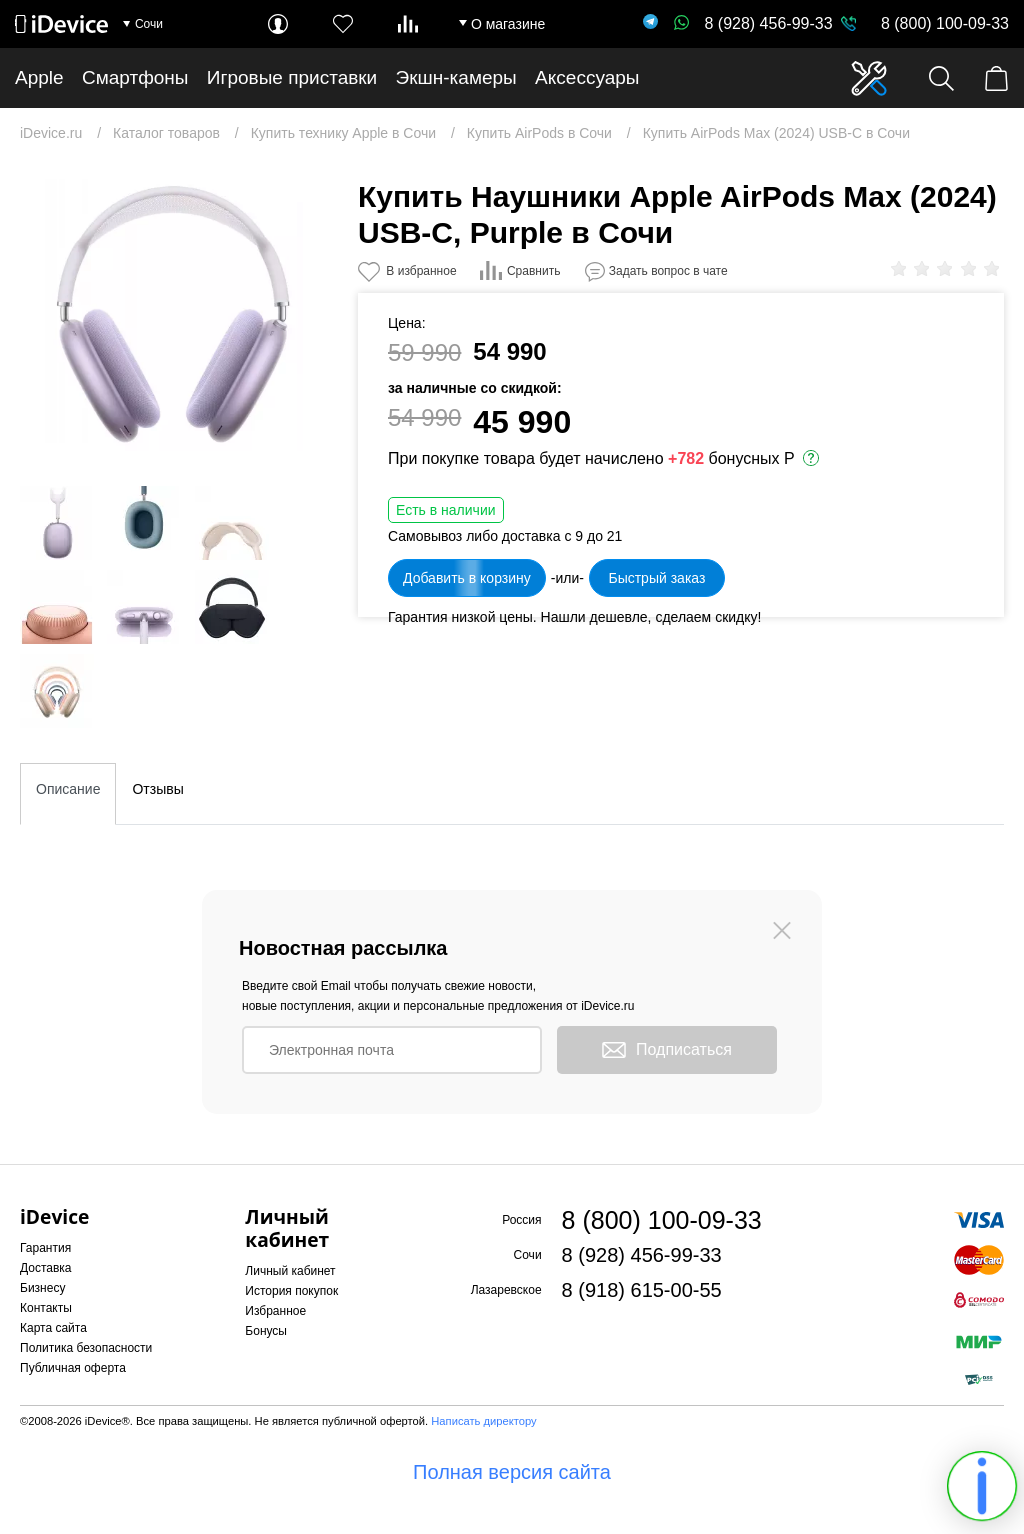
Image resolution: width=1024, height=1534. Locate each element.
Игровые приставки (292, 77)
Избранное (275, 1311)
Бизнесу (42, 1288)
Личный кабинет (290, 1271)
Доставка (46, 1268)
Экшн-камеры (456, 77)
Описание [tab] (68, 789)
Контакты (46, 1308)
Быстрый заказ (656, 578)
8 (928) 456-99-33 (753, 23)
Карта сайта (53, 1328)
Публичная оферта (73, 1368)
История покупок (291, 1291)
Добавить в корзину (467, 578)
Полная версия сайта (512, 1472)
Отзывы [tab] (157, 789)
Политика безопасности (86, 1348)
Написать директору (483, 1421)
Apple (39, 77)
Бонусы (266, 1331)
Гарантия (45, 1248)
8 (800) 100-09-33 (945, 23)
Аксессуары (587, 77)
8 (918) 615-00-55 (642, 1290)
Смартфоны (135, 77)
